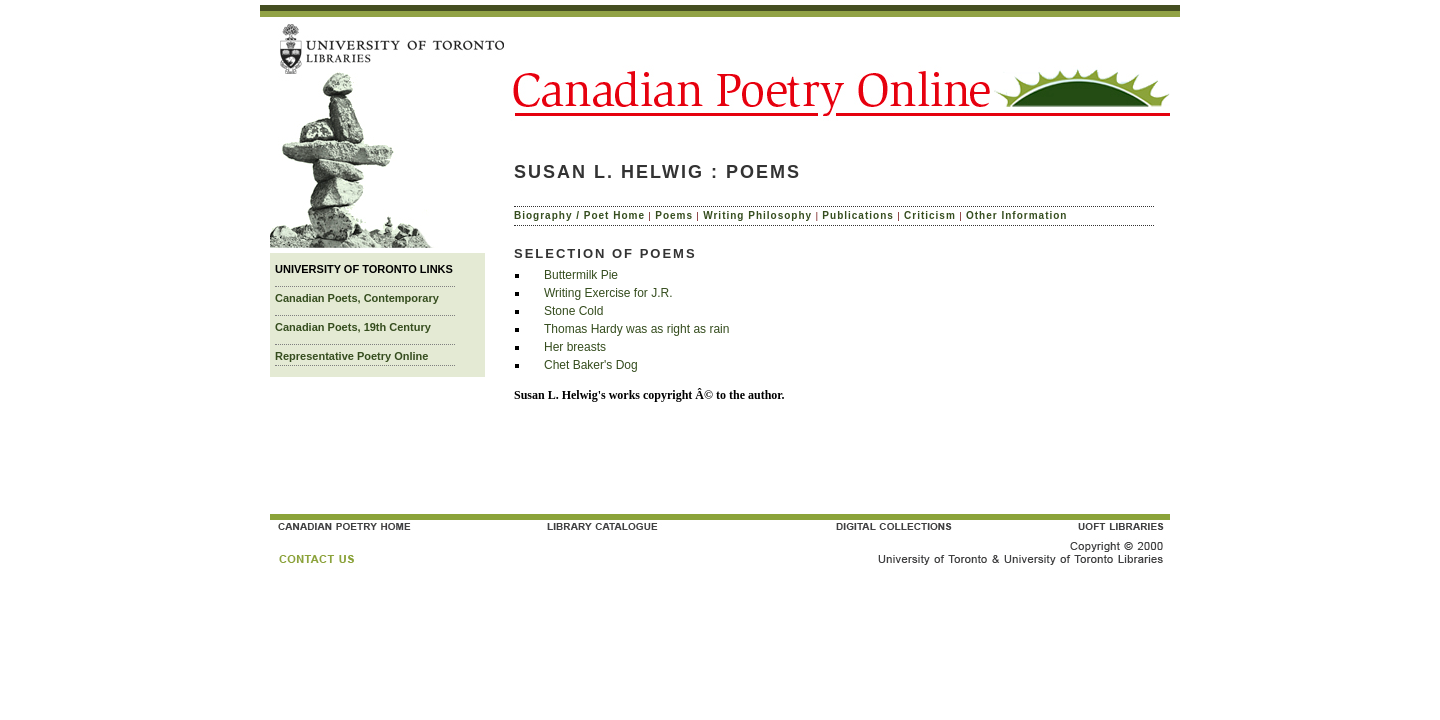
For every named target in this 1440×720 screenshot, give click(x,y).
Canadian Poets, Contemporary (357, 298)
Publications (857, 215)
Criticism (930, 215)
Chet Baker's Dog (591, 365)
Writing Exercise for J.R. (608, 293)
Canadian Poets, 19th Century (353, 327)
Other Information (1016, 215)
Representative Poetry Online (351, 356)
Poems (674, 215)
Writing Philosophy (757, 215)
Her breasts (575, 347)
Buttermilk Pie (581, 275)
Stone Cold (573, 311)
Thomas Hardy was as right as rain (636, 329)
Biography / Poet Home (579, 215)
